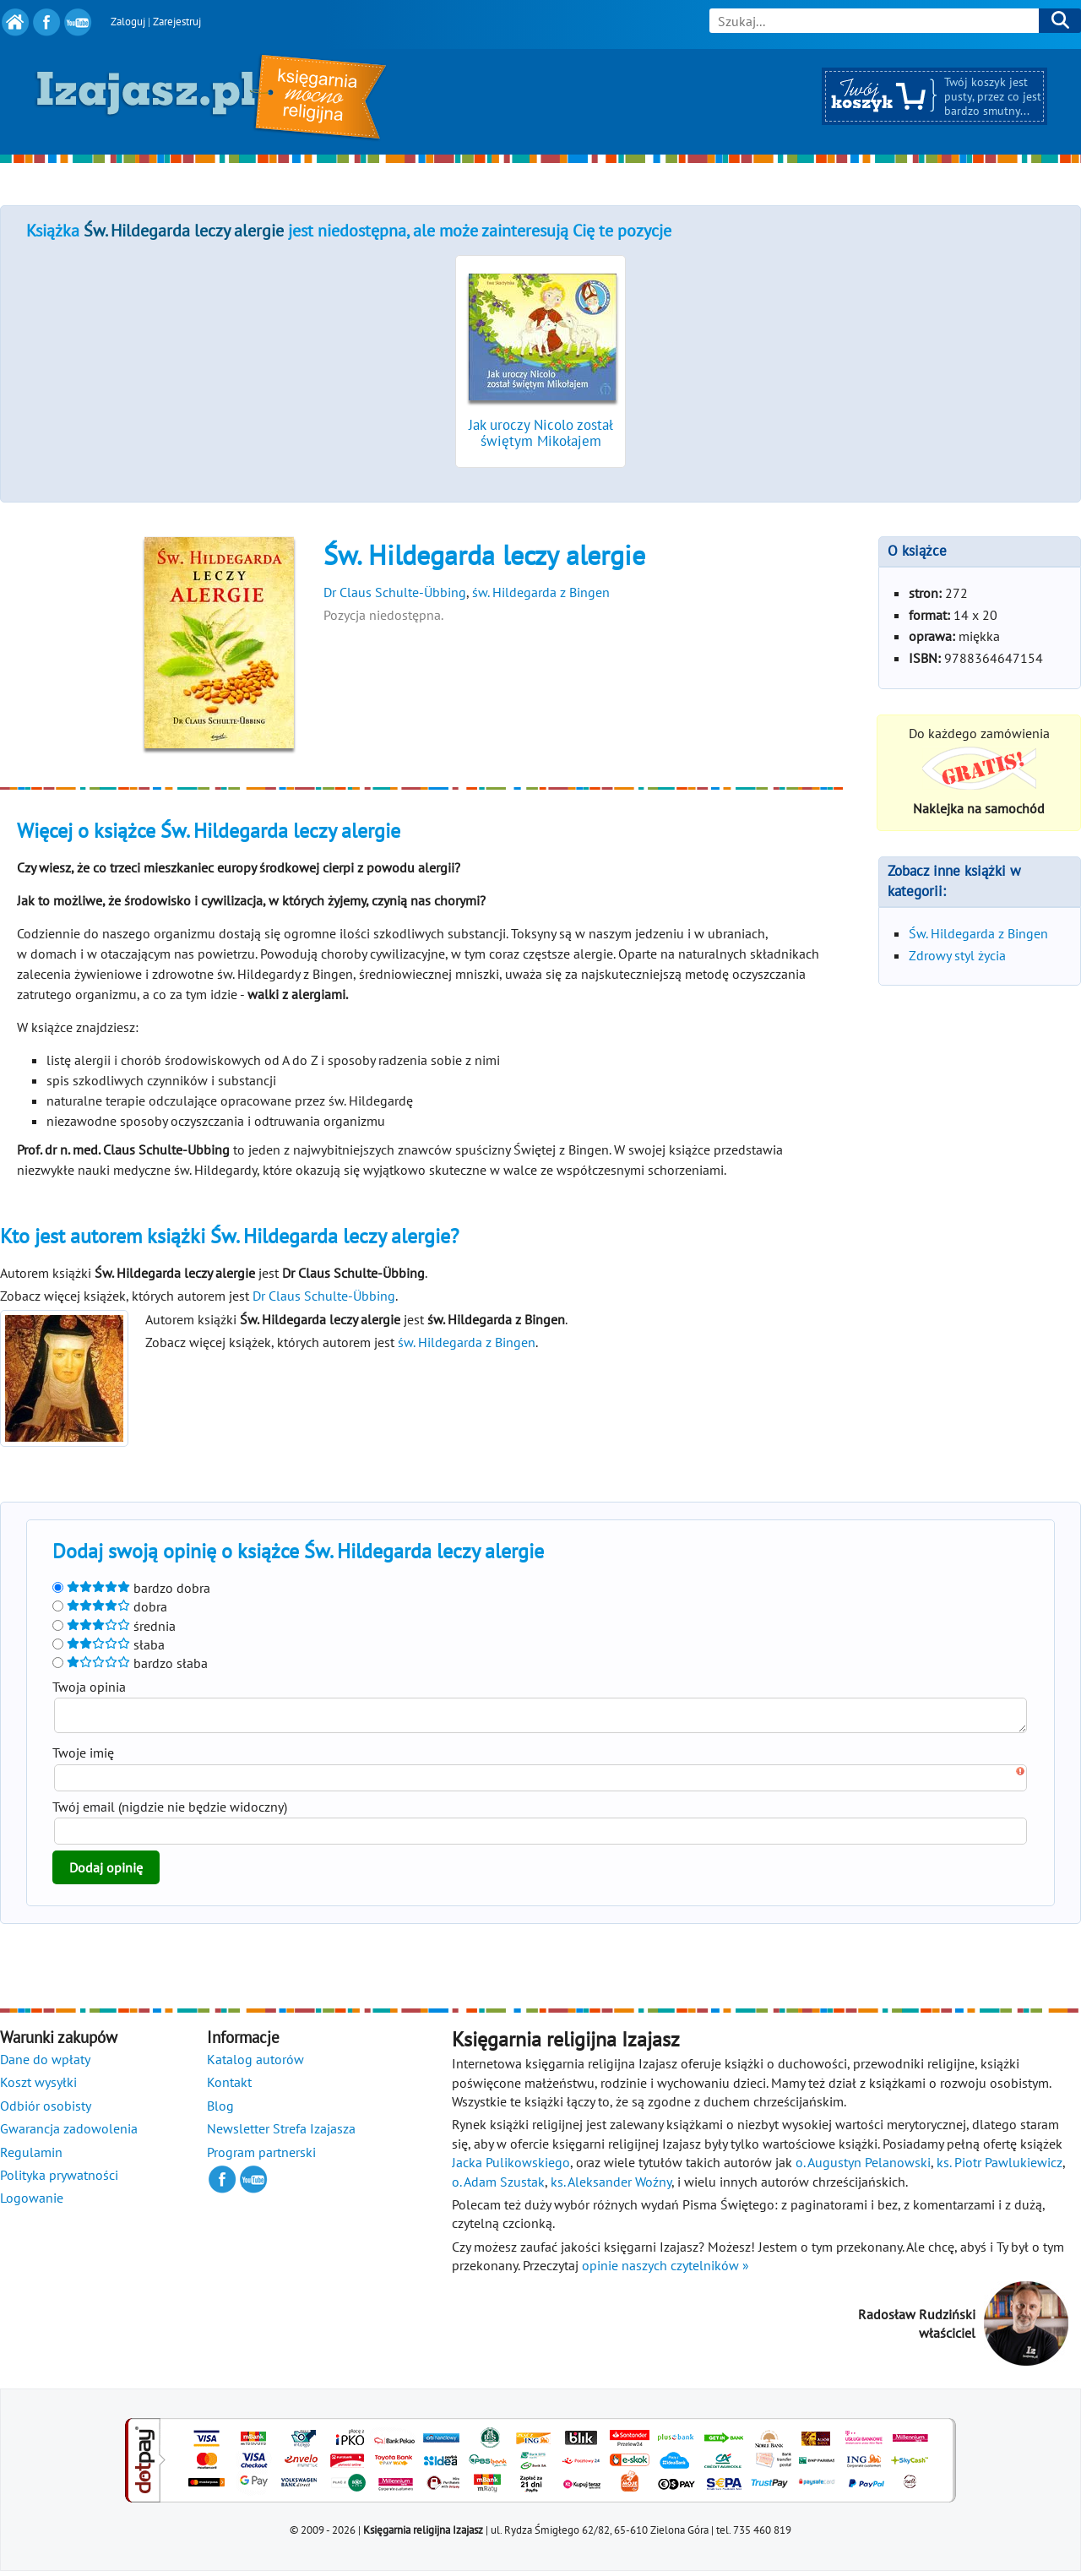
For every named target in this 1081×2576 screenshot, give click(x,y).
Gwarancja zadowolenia (69, 2133)
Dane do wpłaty (45, 2064)
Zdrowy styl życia (957, 955)
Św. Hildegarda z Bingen (978, 933)
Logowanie (31, 2202)
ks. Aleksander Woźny (611, 2186)
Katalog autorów (255, 2064)
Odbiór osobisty (45, 2110)
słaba (108, 1644)
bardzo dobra (131, 1587)
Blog (220, 2110)
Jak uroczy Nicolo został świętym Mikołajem (541, 433)
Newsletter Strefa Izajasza (281, 2133)
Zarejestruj (177, 21)
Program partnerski (261, 2157)
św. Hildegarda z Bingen (541, 592)
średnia (114, 1625)
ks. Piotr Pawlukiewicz (999, 2167)
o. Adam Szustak (498, 2186)
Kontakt (229, 2087)
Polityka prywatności (59, 2179)
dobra (109, 1606)
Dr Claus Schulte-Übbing (394, 592)
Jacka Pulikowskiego (511, 2167)
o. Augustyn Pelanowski (863, 2167)
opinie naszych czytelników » (665, 2270)
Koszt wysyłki (38, 2087)
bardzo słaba (130, 1663)
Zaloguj (128, 21)
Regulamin (31, 2157)
